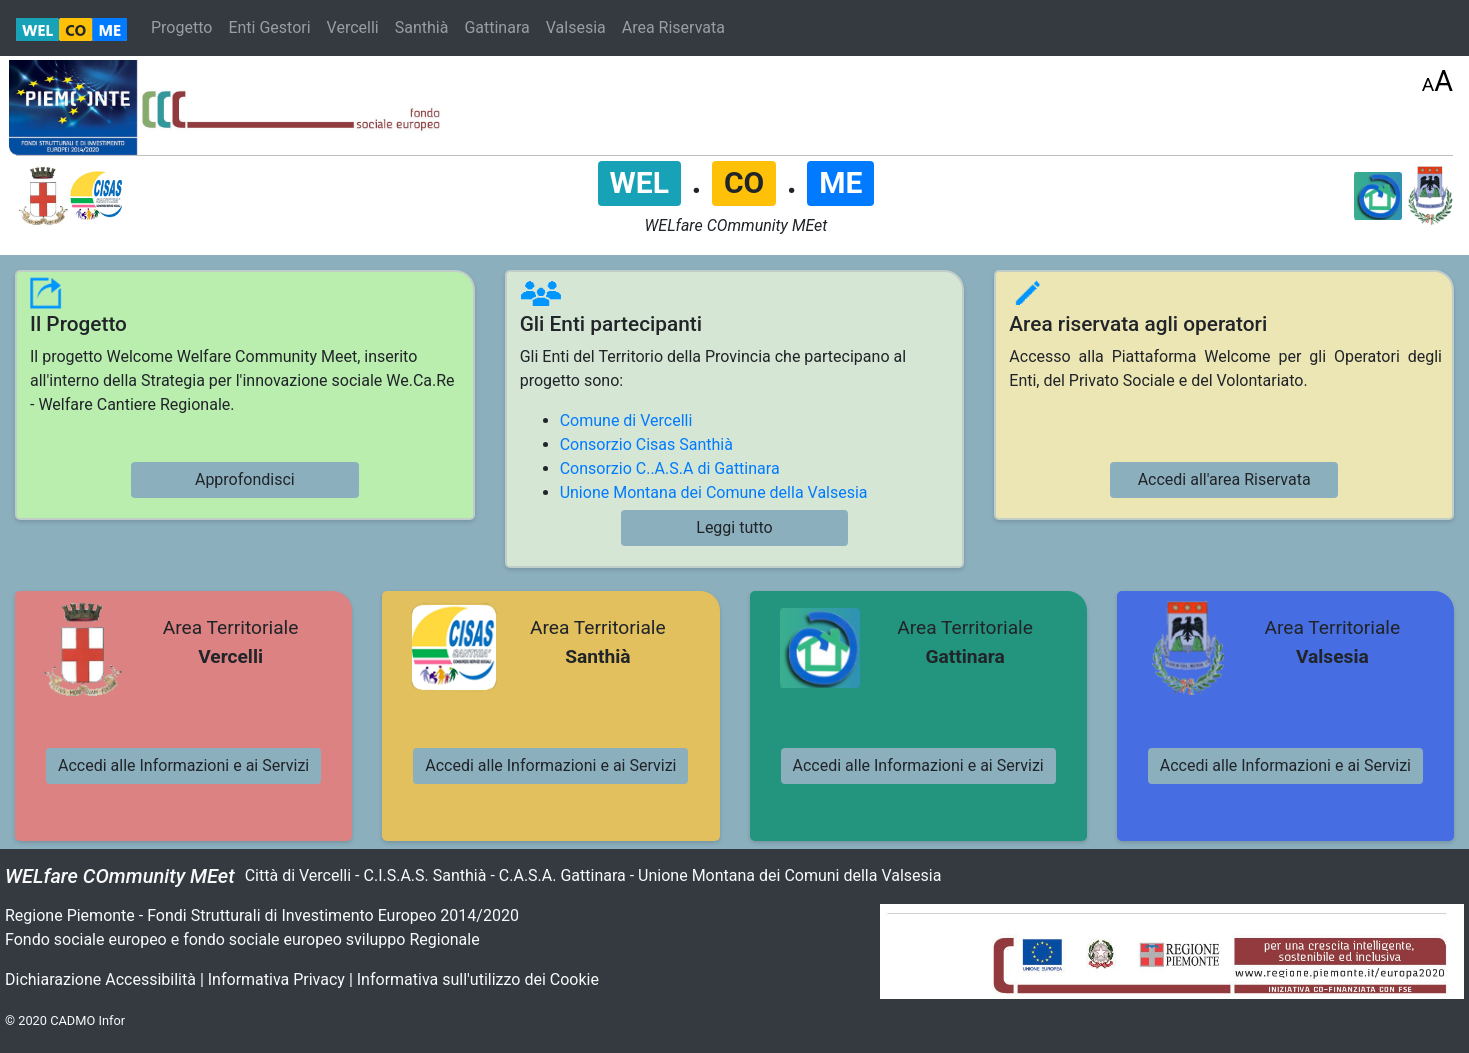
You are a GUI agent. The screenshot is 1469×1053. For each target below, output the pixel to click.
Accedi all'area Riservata (1224, 479)
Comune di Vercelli (626, 420)
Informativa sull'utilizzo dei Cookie (478, 979)
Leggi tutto (734, 527)
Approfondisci (245, 479)
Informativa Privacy (276, 979)
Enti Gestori (269, 27)
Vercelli (353, 27)
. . (736, 181)
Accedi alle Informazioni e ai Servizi (183, 765)
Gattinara (496, 27)
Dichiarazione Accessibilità (100, 979)
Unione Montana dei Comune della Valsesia (714, 492)
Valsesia (576, 27)
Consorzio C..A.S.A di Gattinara (670, 468)
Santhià (422, 27)
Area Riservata (673, 27)
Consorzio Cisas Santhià (646, 444)
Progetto (181, 27)
